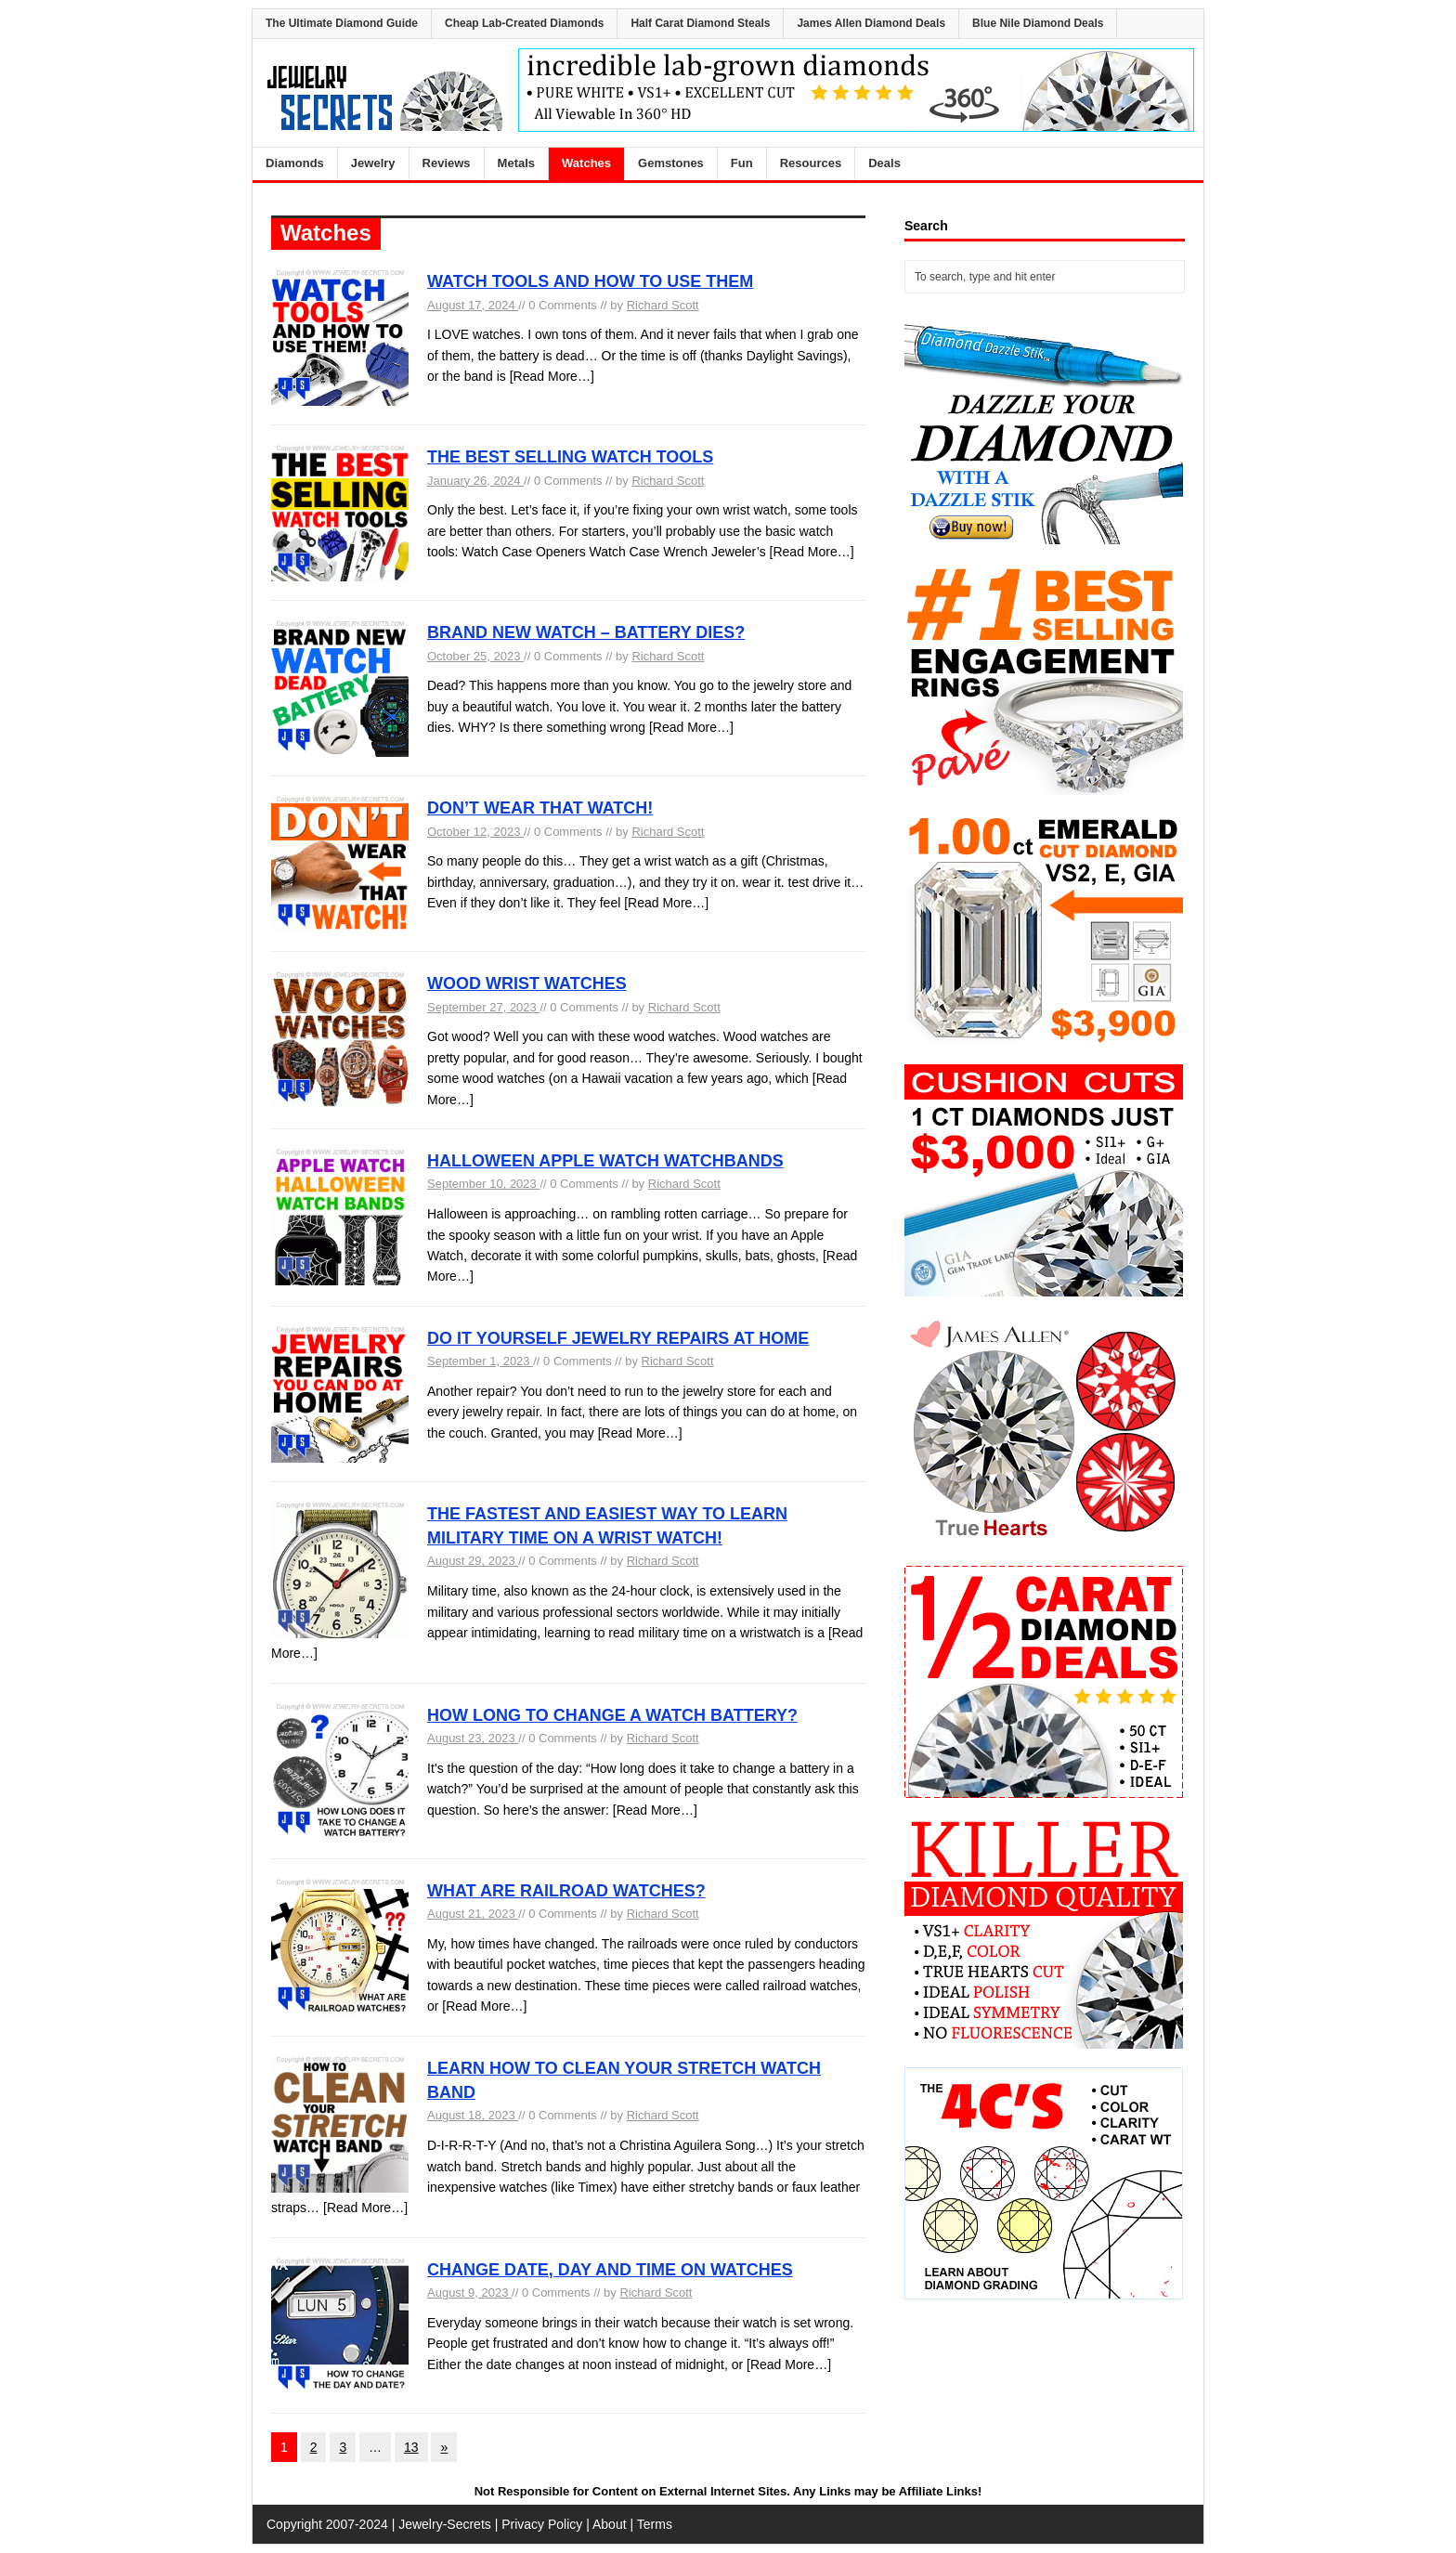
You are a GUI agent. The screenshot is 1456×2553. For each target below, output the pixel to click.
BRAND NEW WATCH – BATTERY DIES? (586, 632)
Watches (586, 163)
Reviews (446, 163)
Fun (742, 163)
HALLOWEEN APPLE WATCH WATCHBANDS (605, 1161)
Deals (884, 163)
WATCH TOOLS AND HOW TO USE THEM (590, 281)
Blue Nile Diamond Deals (1037, 23)
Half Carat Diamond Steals (700, 23)
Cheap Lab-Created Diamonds (524, 23)
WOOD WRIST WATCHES (527, 983)
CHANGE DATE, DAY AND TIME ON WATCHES (610, 2269)
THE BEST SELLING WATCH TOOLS (570, 457)
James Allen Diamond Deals (871, 23)
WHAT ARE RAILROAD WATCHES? (566, 1891)
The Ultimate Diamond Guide (342, 23)
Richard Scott (663, 305)
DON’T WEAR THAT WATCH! (540, 808)
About (609, 2524)
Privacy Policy (541, 2524)
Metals (516, 163)
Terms (654, 2524)
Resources (810, 163)
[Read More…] (552, 376)
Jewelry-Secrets (444, 2524)
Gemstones (671, 163)
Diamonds (295, 163)
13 (411, 2447)
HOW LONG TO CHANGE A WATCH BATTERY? (612, 1715)
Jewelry (373, 163)
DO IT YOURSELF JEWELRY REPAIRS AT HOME (618, 1338)
